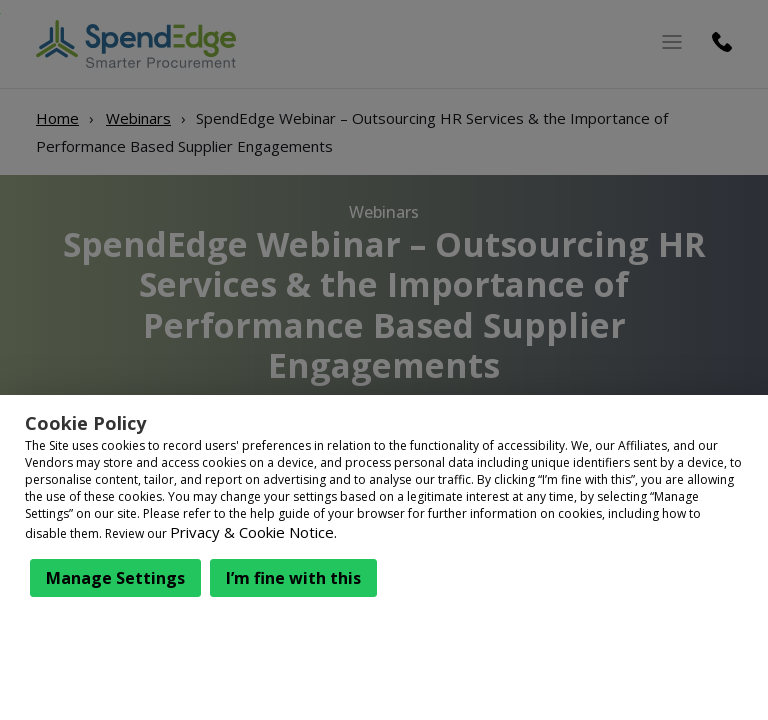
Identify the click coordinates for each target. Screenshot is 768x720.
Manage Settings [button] (115, 578)
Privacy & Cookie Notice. (253, 532)
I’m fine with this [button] (293, 578)
